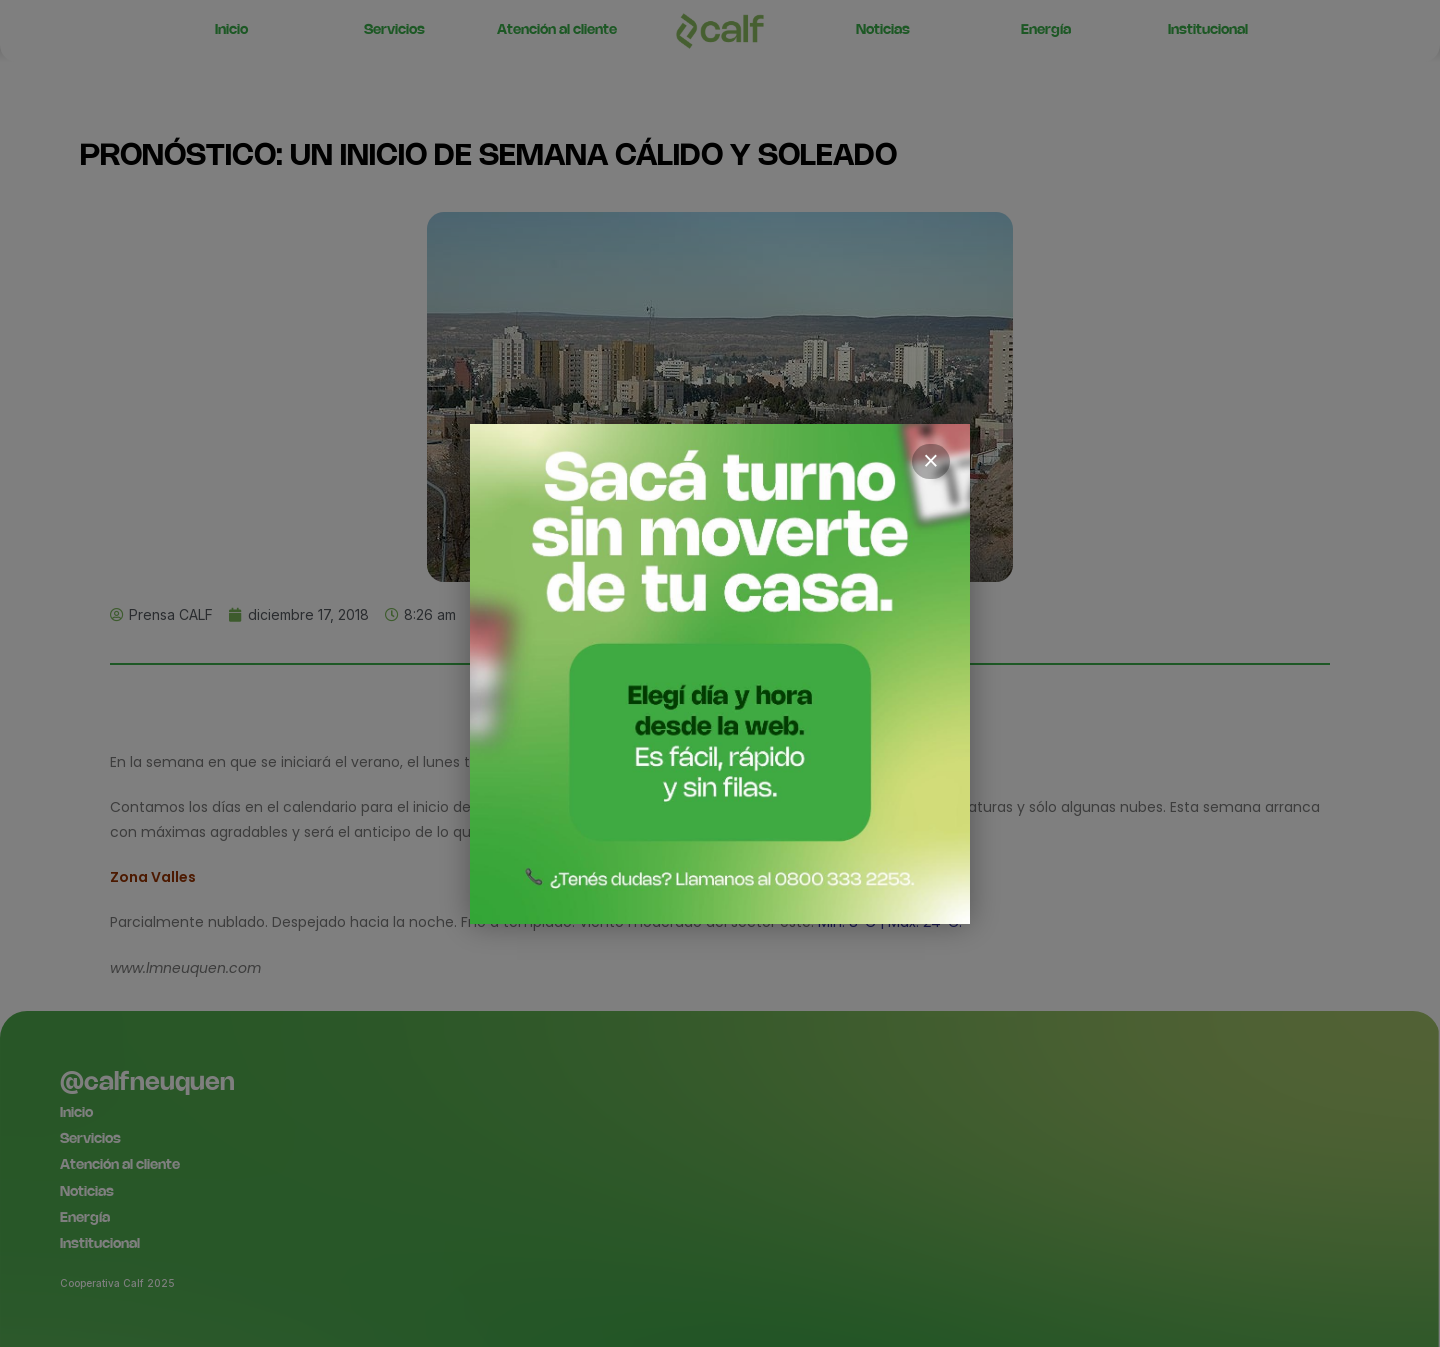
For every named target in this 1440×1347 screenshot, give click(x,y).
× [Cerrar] (931, 461)
